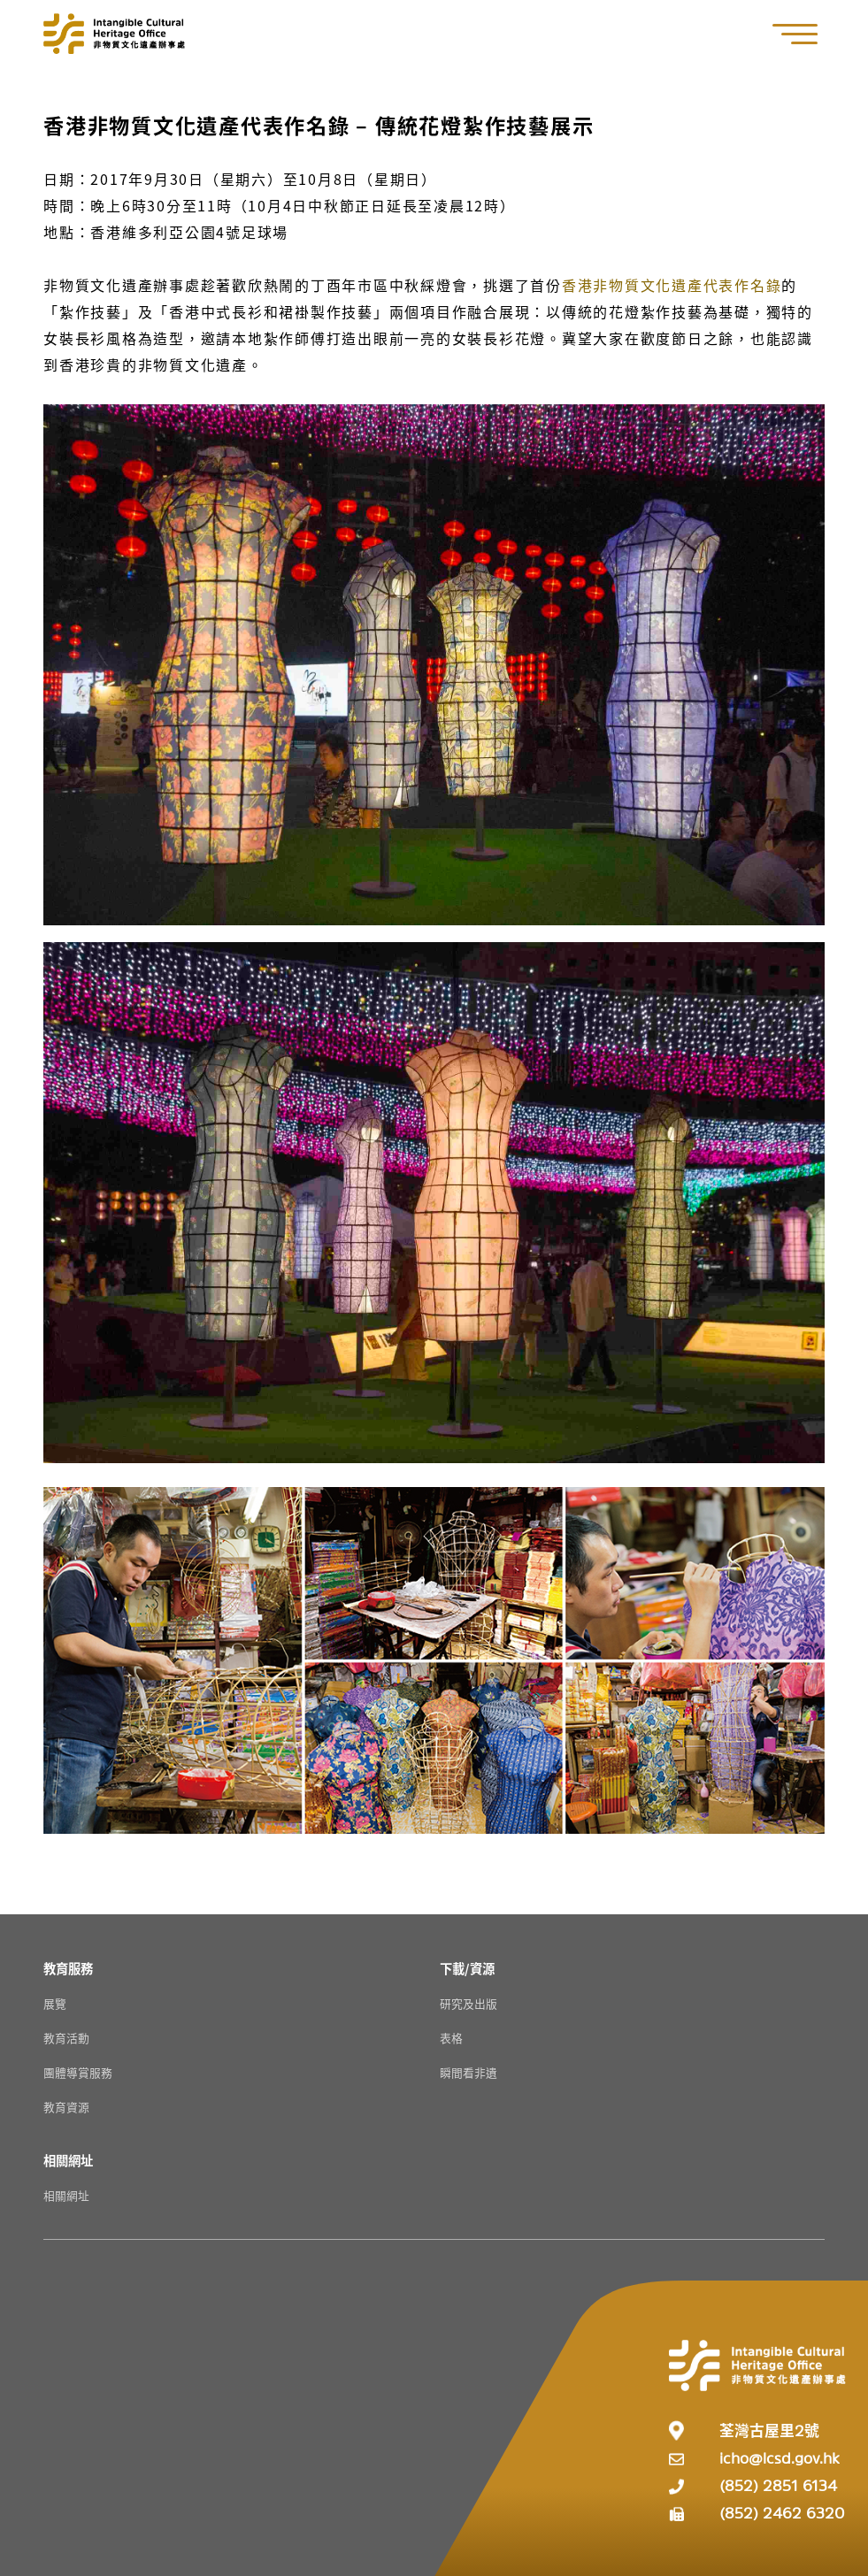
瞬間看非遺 (468, 2072)
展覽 (54, 2003)
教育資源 (66, 2106)
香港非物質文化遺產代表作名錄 (672, 284)
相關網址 (66, 2195)
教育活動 (66, 2037)
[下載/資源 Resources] (467, 1968)
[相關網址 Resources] (68, 2159)
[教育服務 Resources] (68, 1968)
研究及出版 (468, 2003)
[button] (804, 34)
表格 (451, 2037)
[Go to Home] (114, 33)
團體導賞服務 (77, 2072)
